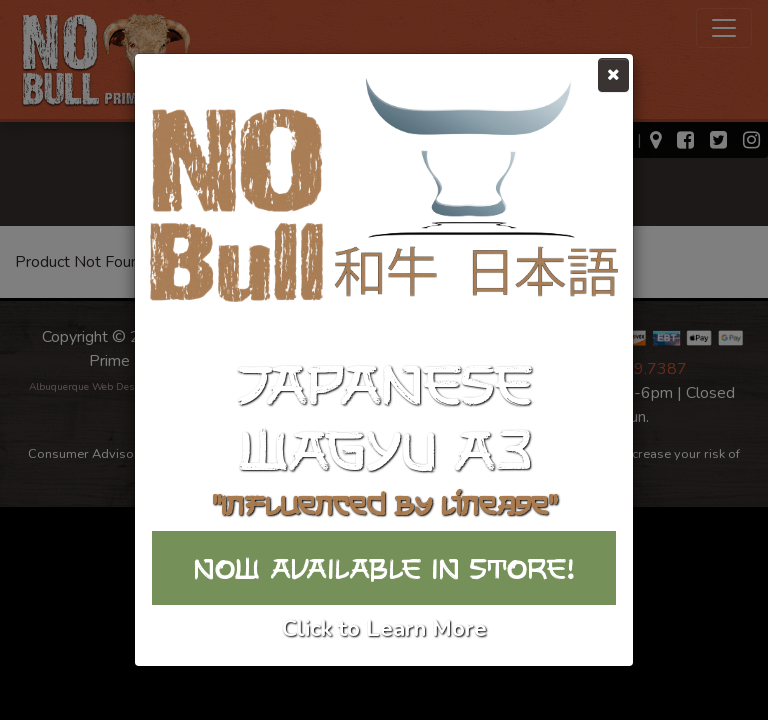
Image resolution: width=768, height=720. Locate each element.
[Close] (613, 75)
